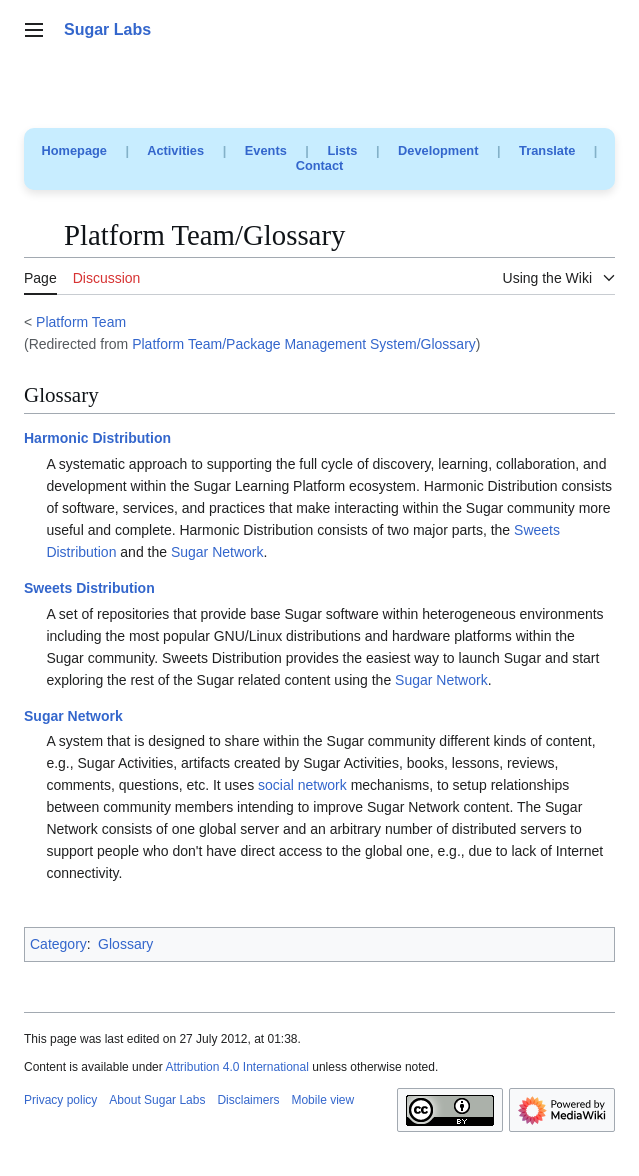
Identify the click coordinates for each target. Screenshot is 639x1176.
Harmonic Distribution (97, 438)
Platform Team (81, 322)
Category (58, 944)
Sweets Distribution (89, 588)
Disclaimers (248, 1100)
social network (302, 785)
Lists (342, 150)
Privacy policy (60, 1100)
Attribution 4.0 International (236, 1067)
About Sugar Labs (157, 1100)
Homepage (74, 150)
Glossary (125, 944)
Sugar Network (217, 552)
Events (266, 150)
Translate (547, 150)
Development (438, 150)
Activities (175, 150)
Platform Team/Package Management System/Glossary (304, 344)
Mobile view (322, 1100)
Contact (320, 165)
